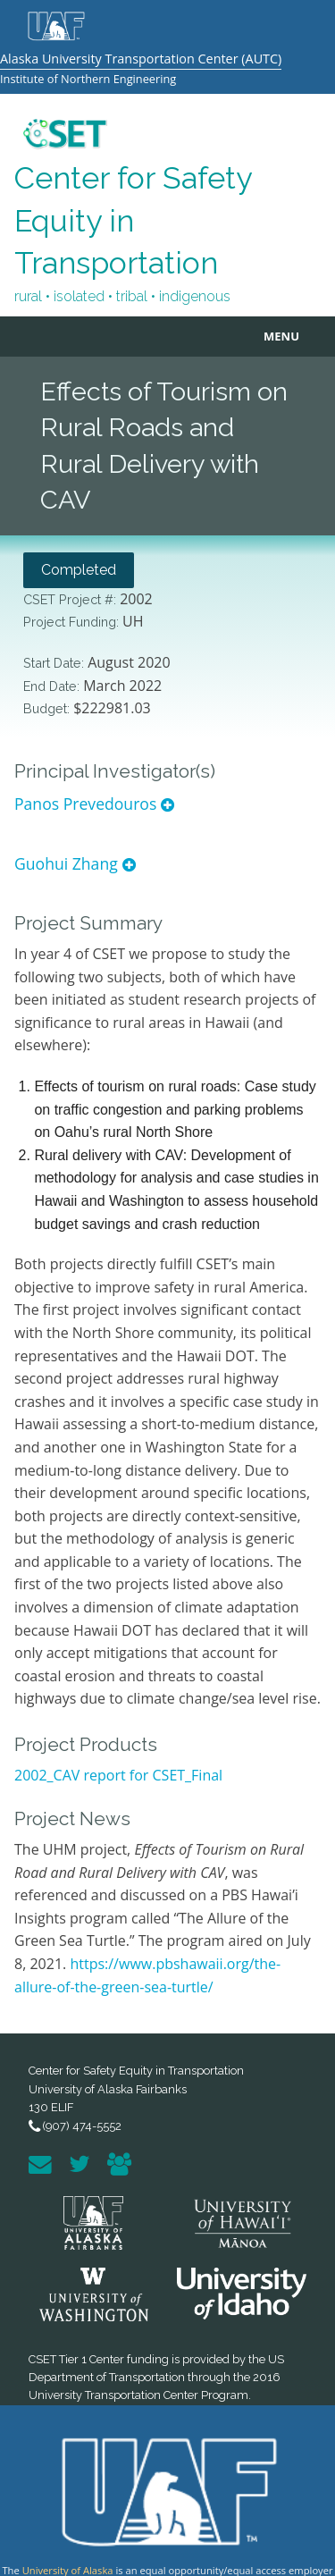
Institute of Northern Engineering (88, 79)
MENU (281, 336)
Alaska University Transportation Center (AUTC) (140, 58)
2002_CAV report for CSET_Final (118, 1775)
